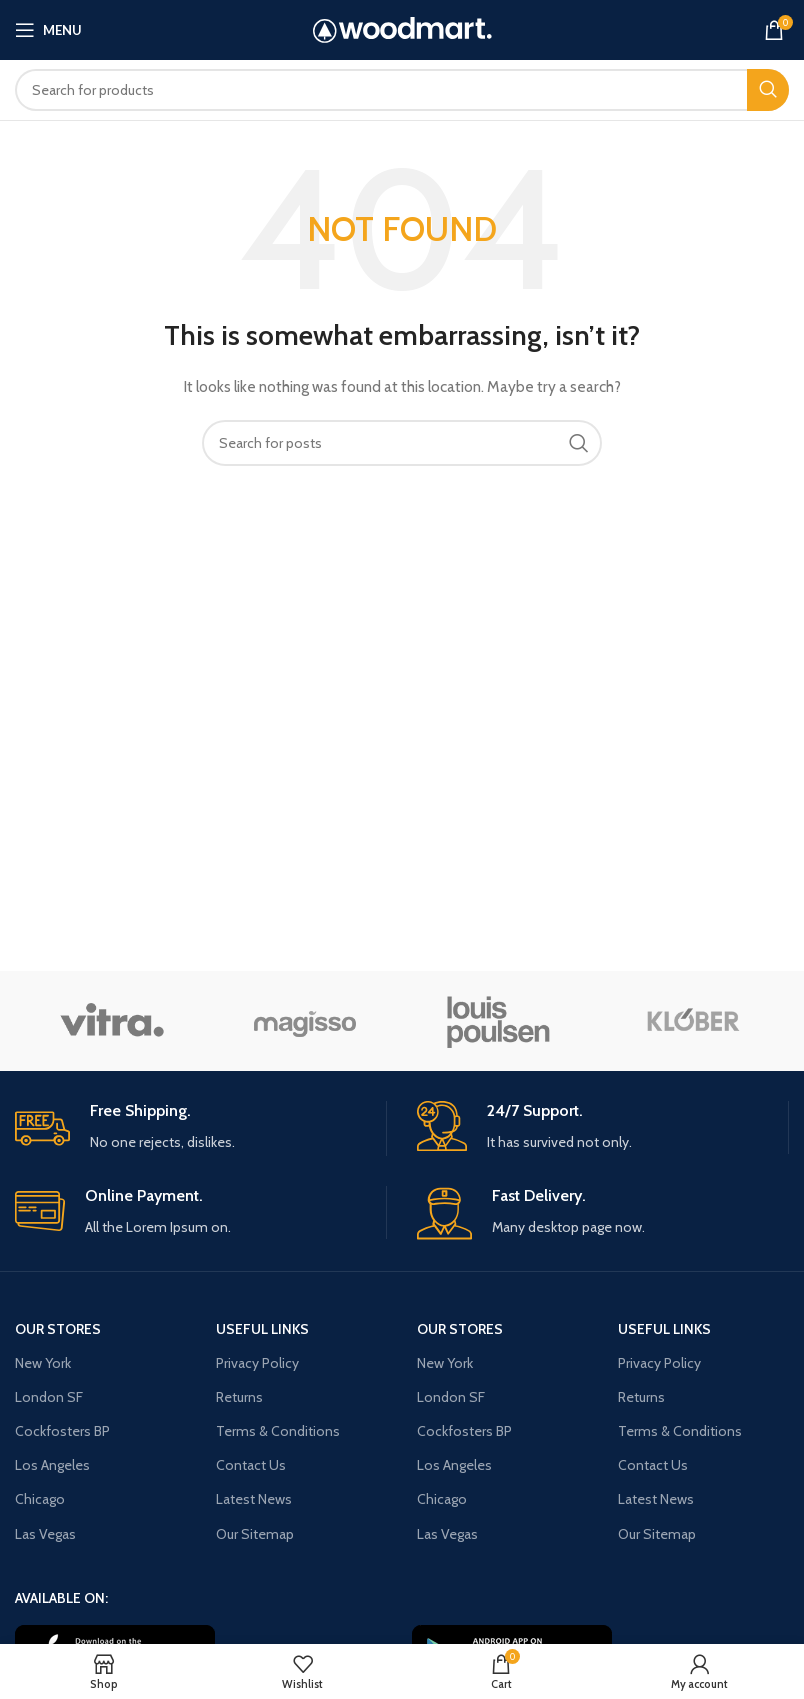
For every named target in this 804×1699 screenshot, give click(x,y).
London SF (49, 1397)
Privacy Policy (257, 1363)
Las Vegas (45, 1534)
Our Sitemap (255, 1534)
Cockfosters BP (62, 1431)
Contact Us (251, 1465)
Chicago (40, 1499)
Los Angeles (52, 1465)
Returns (239, 1397)
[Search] (402, 90)
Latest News (254, 1499)
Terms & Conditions (278, 1431)
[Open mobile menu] (48, 30)
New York (43, 1363)
